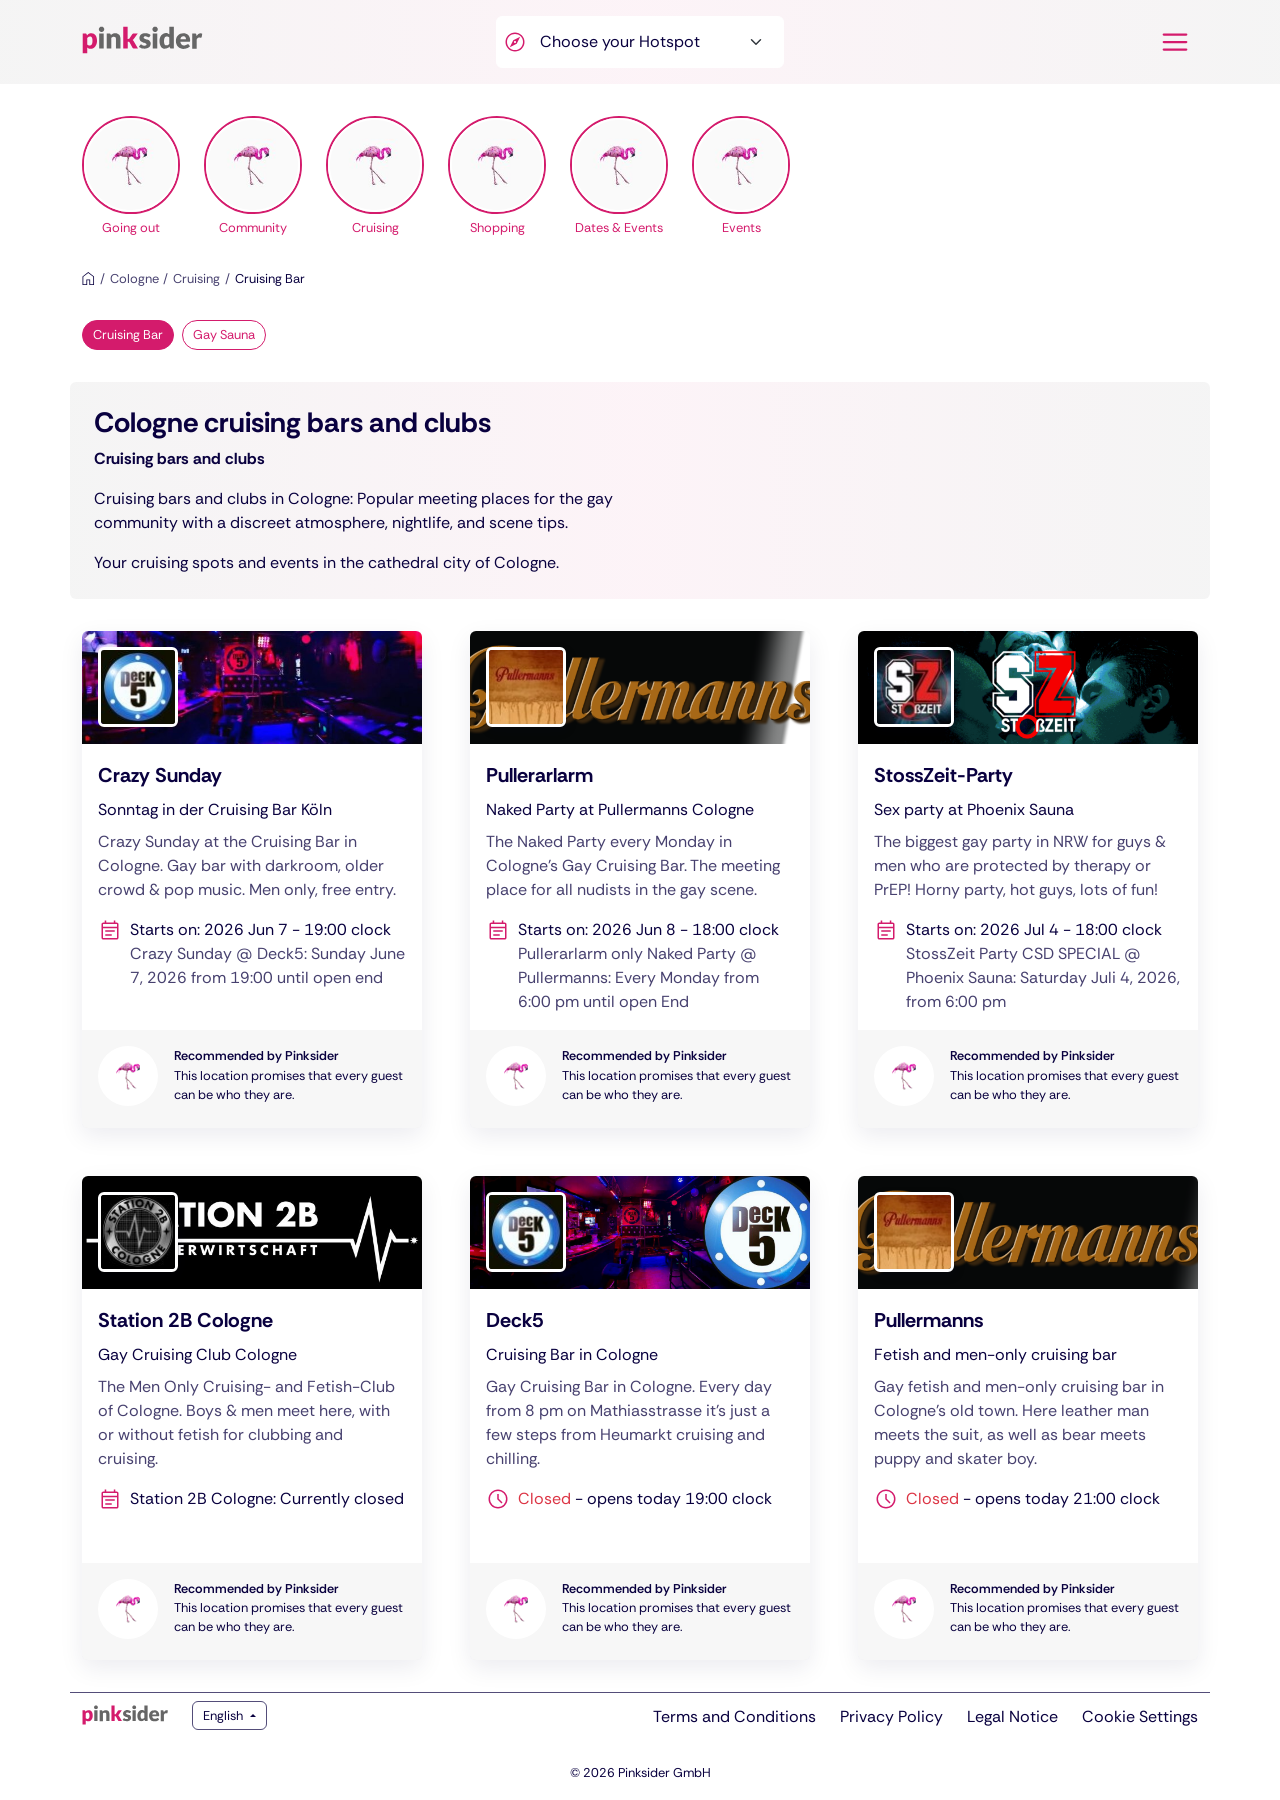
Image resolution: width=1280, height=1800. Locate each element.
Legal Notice (1012, 1716)
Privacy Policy (891, 1716)
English (224, 1715)
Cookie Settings (1140, 1716)
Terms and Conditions (734, 1716)
